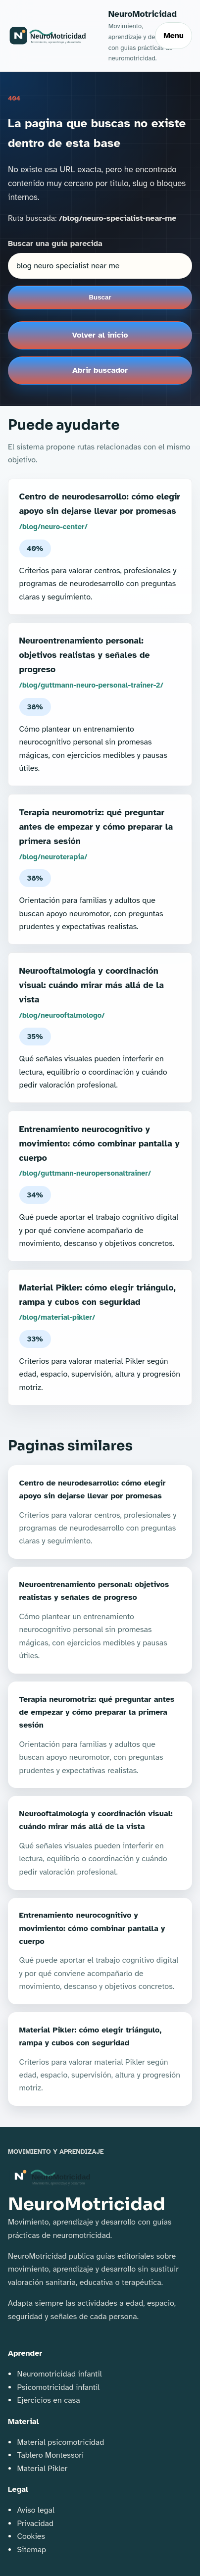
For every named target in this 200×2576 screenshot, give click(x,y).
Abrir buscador (100, 370)
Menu (173, 36)
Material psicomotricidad (60, 2442)
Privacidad (35, 2523)
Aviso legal (35, 2510)
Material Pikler (42, 2469)
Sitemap (31, 2550)
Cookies (31, 2536)
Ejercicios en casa (48, 2400)
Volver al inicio (100, 335)
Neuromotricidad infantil (59, 2374)
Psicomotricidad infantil (58, 2387)
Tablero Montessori (50, 2455)
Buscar (100, 297)
